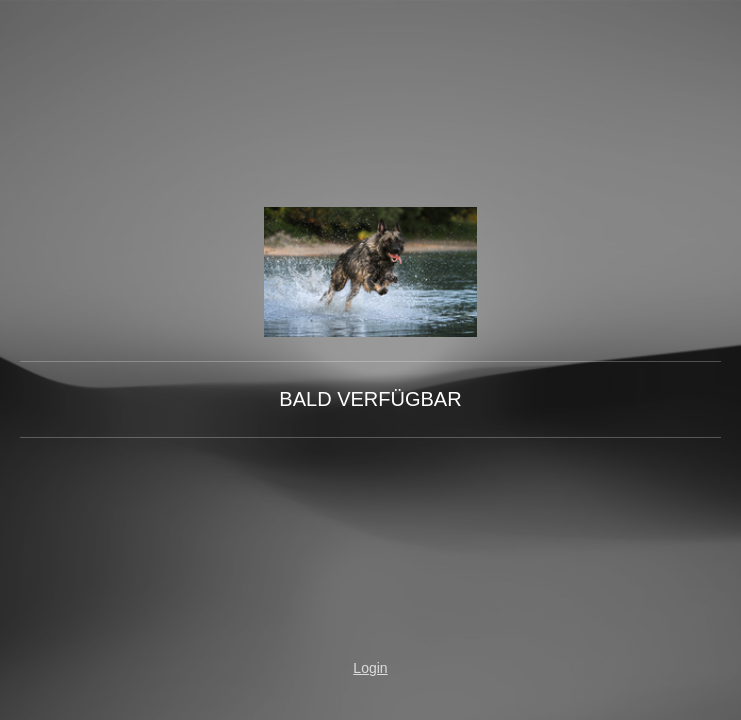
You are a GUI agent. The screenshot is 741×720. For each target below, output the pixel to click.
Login (370, 668)
